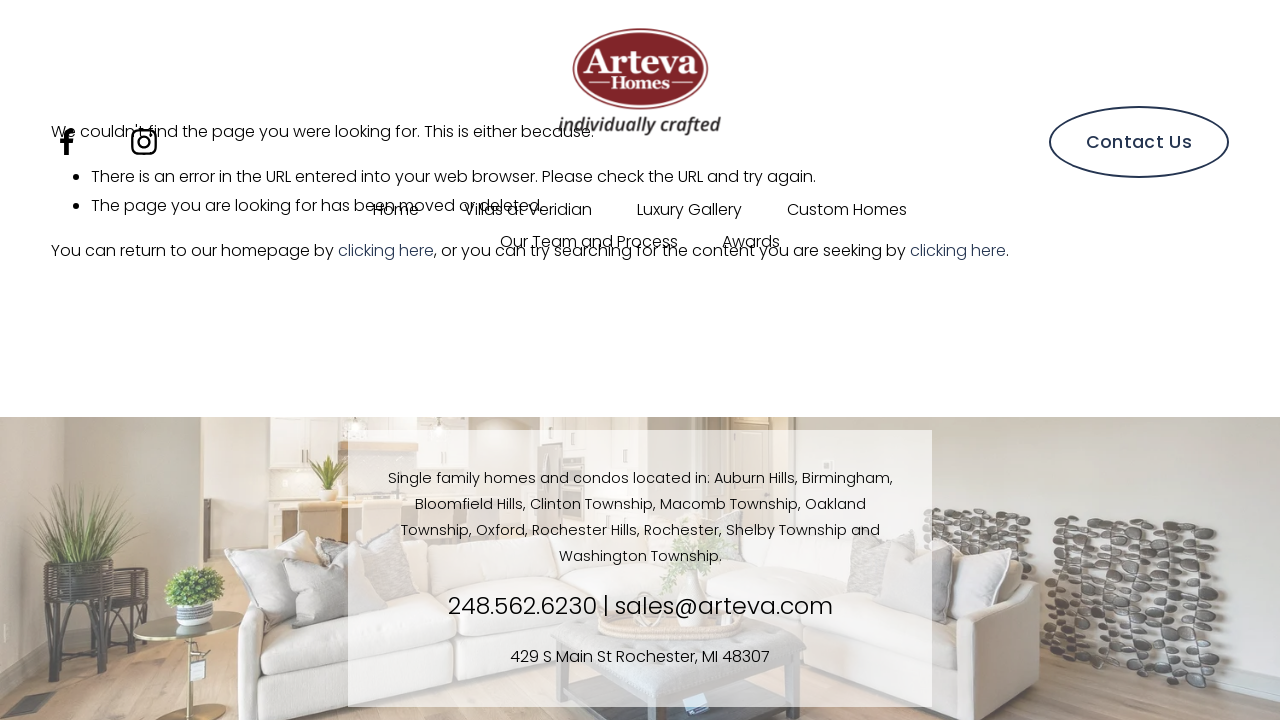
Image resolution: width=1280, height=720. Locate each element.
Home (396, 209)
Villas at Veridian (528, 209)
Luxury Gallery (689, 209)
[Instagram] (144, 142)
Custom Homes (847, 209)
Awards (751, 241)
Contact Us (1139, 142)
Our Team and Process (589, 241)
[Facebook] (67, 142)
